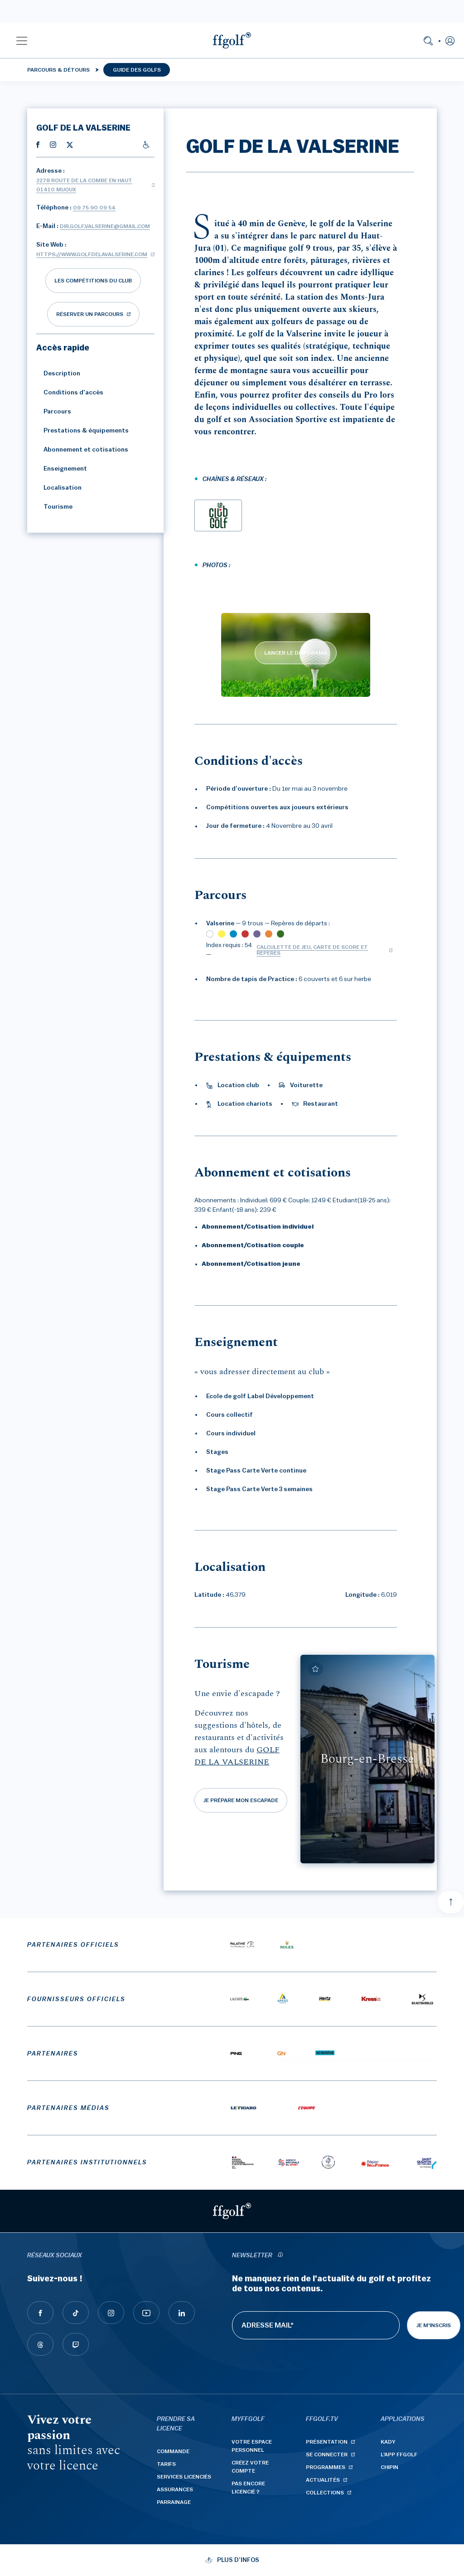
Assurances (175, 2489)
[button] (21, 40)
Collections (325, 2492)
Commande (173, 2451)
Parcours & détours (58, 70)
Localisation (59, 488)
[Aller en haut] (451, 1902)
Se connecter (327, 2454)
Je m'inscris (433, 2325)
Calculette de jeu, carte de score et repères (312, 950)
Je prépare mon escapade (240, 1800)
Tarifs (166, 2464)
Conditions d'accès (69, 392)
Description (58, 373)
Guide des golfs (137, 70)
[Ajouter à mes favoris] (315, 1669)
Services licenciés (184, 2476)
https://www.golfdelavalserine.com (91, 254)
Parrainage (174, 2502)
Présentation (327, 2442)
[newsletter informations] (280, 2255)
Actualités (323, 2480)
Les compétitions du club (93, 280)
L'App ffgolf (399, 2454)
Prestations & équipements (82, 431)
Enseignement (61, 469)
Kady (388, 2442)
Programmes (325, 2467)
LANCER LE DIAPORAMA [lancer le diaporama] (295, 653)
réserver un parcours (89, 314)
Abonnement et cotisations (82, 450)
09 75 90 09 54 (94, 207)
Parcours (53, 411)
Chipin (389, 2467)
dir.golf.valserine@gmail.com (105, 226)
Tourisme (54, 507)
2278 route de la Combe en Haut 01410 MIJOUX (84, 185)
